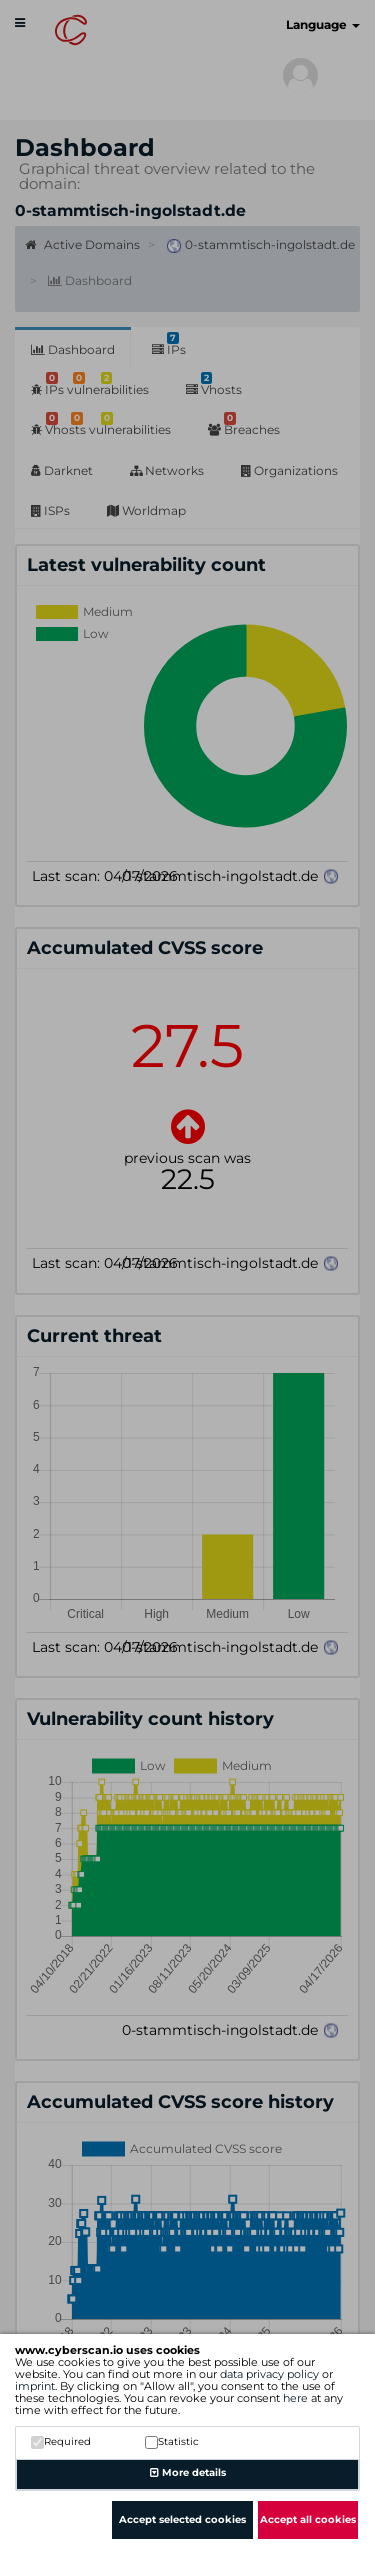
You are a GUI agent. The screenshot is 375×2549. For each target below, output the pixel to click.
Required (61, 2441)
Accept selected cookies (182, 2519)
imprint (35, 2386)
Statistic (172, 2441)
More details (188, 2472)
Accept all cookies (308, 2519)
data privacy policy (269, 2374)
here (295, 2398)
